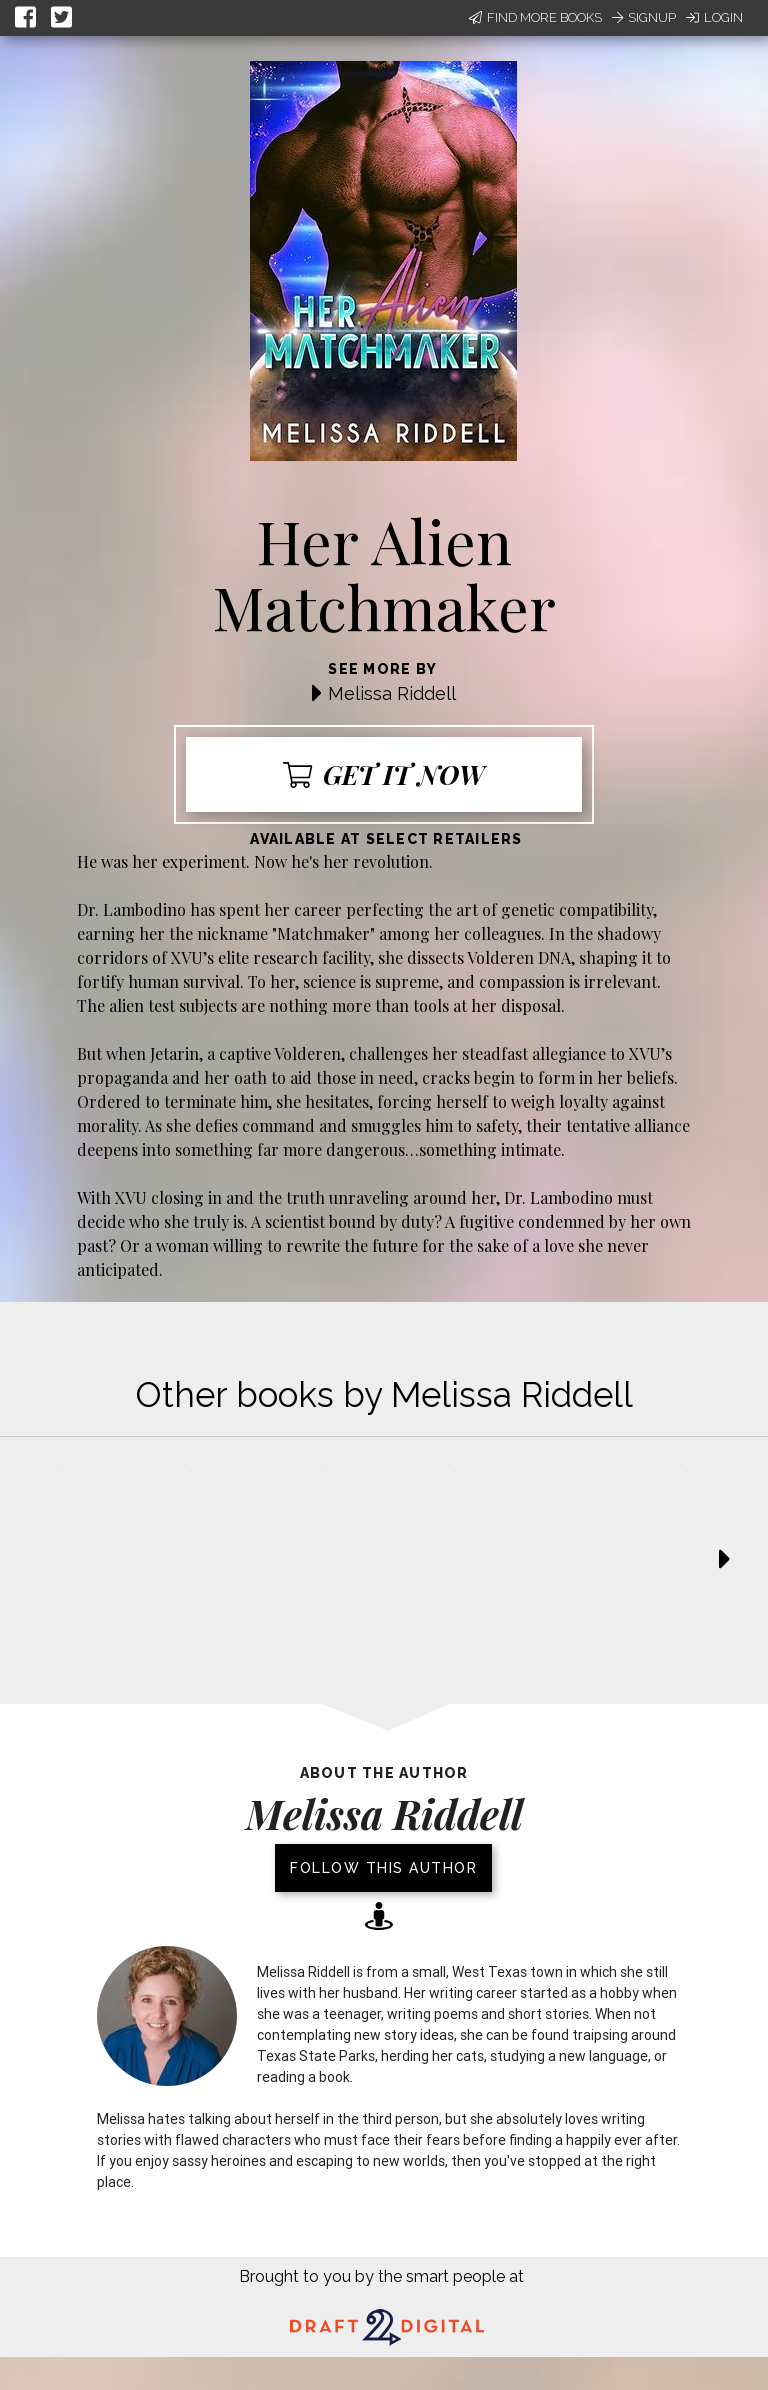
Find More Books (535, 17)
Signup (644, 17)
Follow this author (383, 1868)
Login (714, 17)
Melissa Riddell (392, 693)
